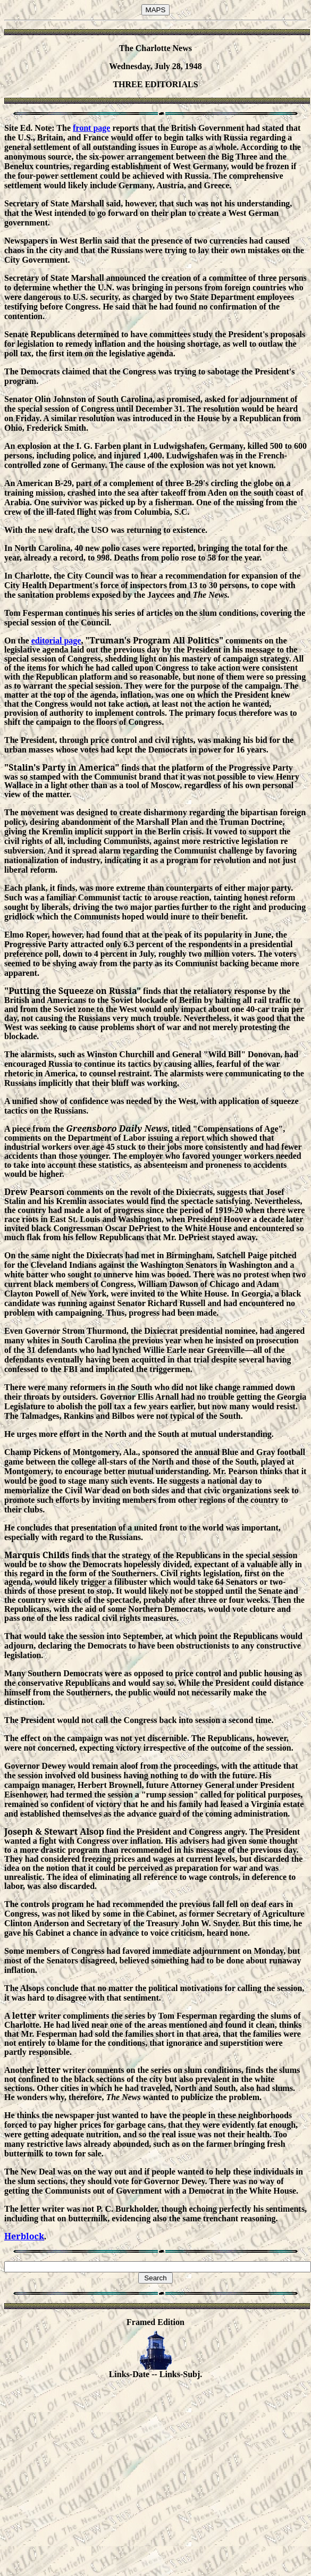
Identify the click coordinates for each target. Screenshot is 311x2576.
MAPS (156, 10)
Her (12, 2236)
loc (32, 2236)
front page (91, 127)
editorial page (56, 640)
